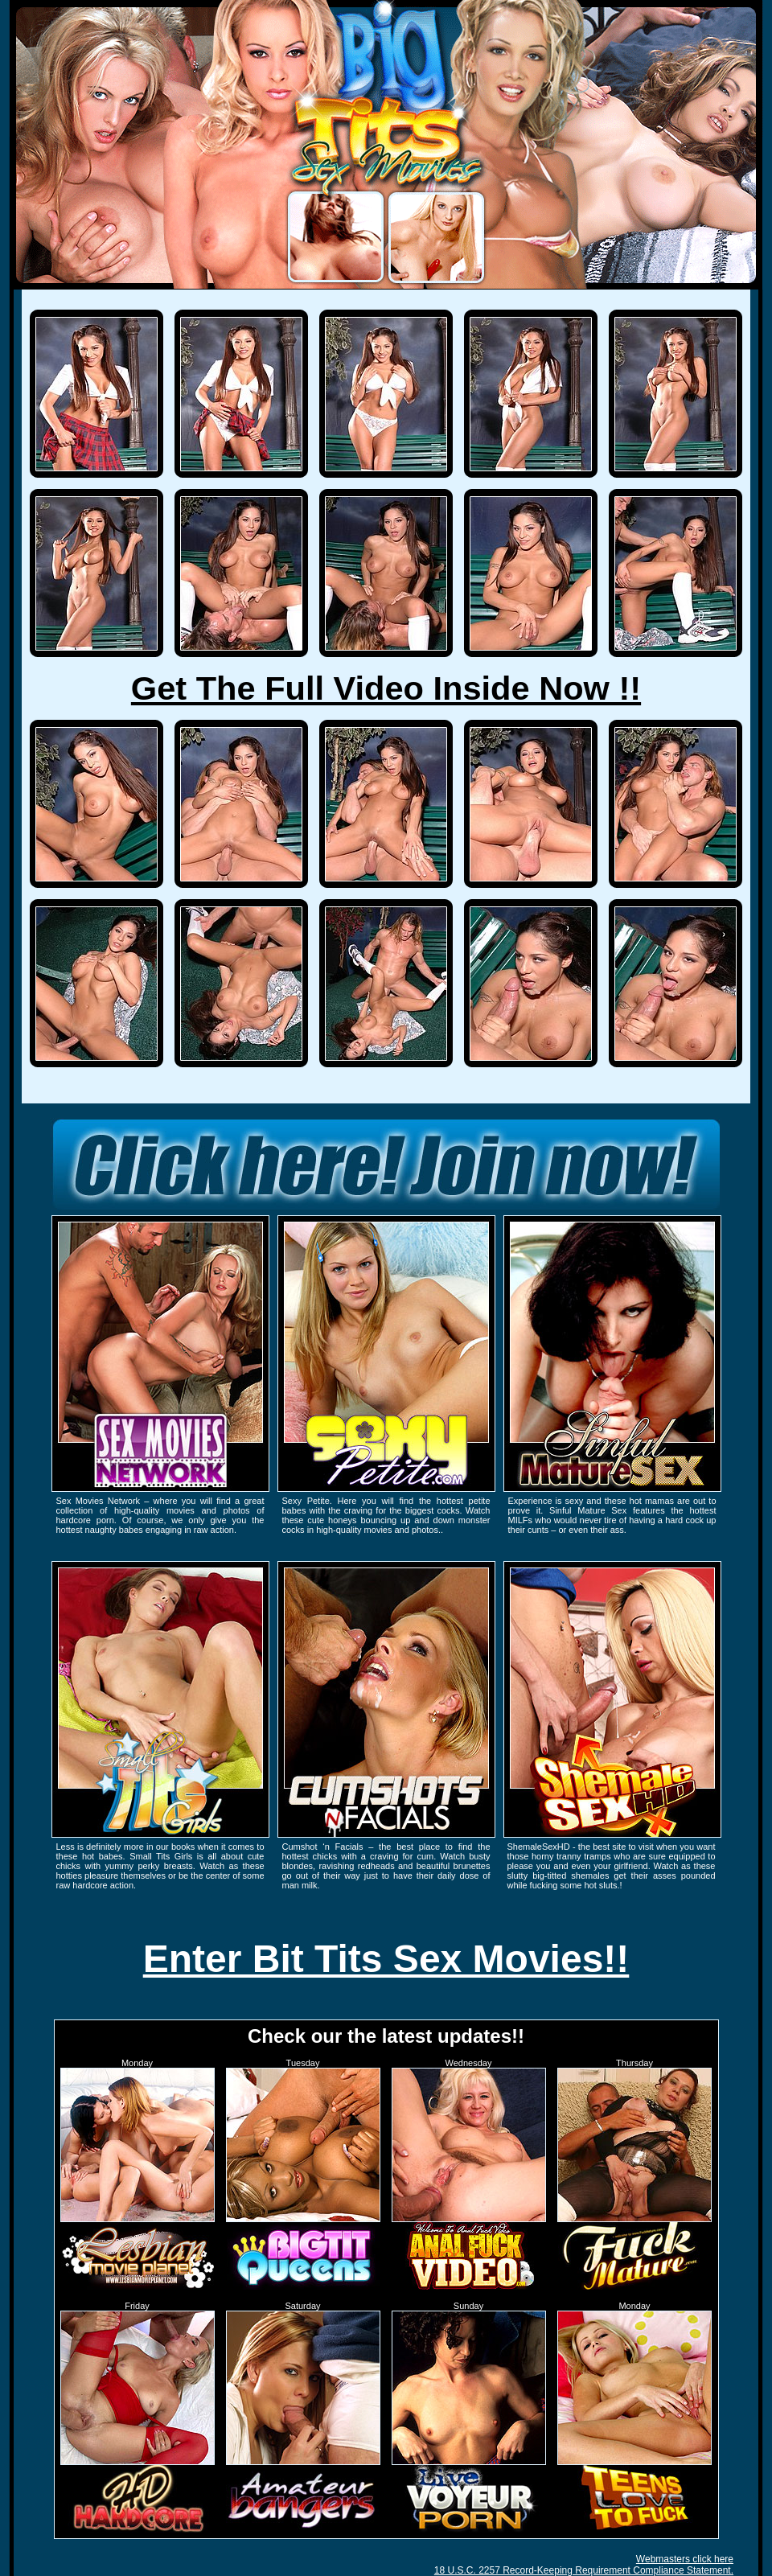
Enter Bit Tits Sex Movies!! (386, 1958)
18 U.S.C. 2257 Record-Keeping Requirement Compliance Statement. (583, 2570)
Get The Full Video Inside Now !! (386, 688)
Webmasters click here (684, 2559)
